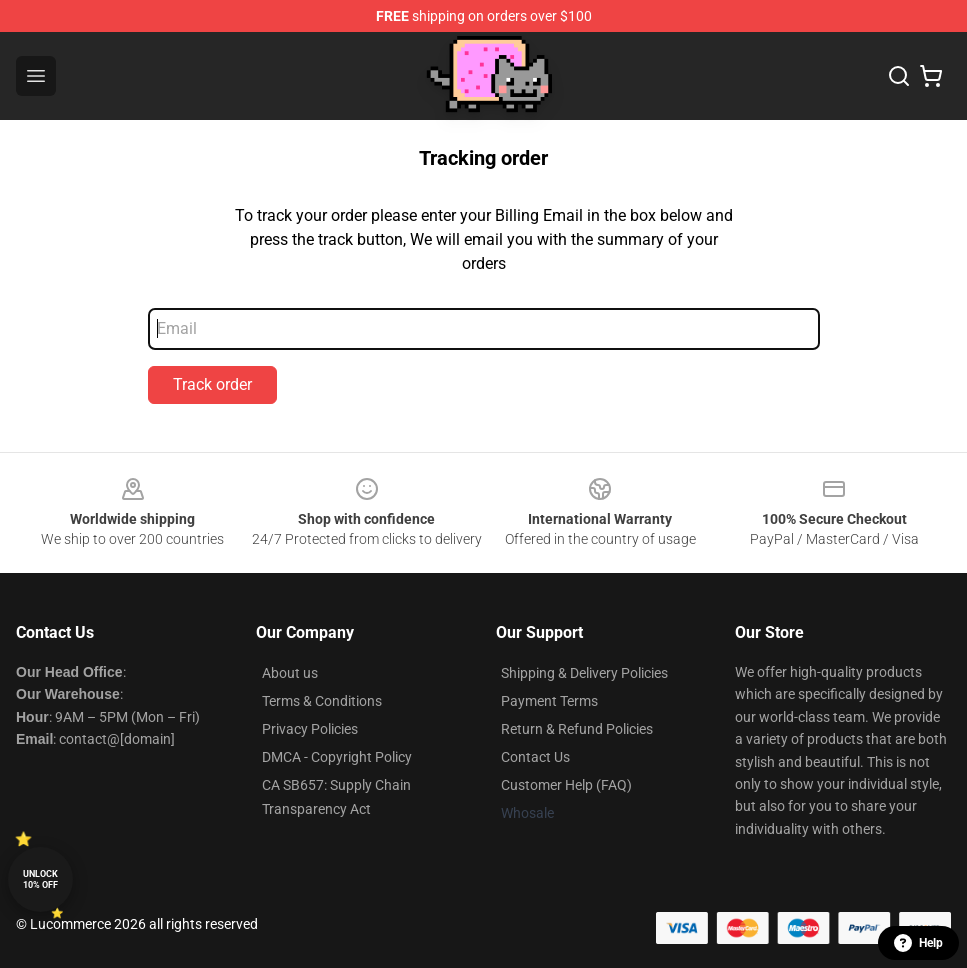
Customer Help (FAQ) (566, 785)
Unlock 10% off (40, 879)
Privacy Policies (310, 729)
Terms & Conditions (322, 701)
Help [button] (918, 943)
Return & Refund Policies (577, 729)
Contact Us (535, 757)
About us (290, 673)
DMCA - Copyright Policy (337, 757)
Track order (212, 384)
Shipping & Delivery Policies (584, 673)
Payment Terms (549, 701)
